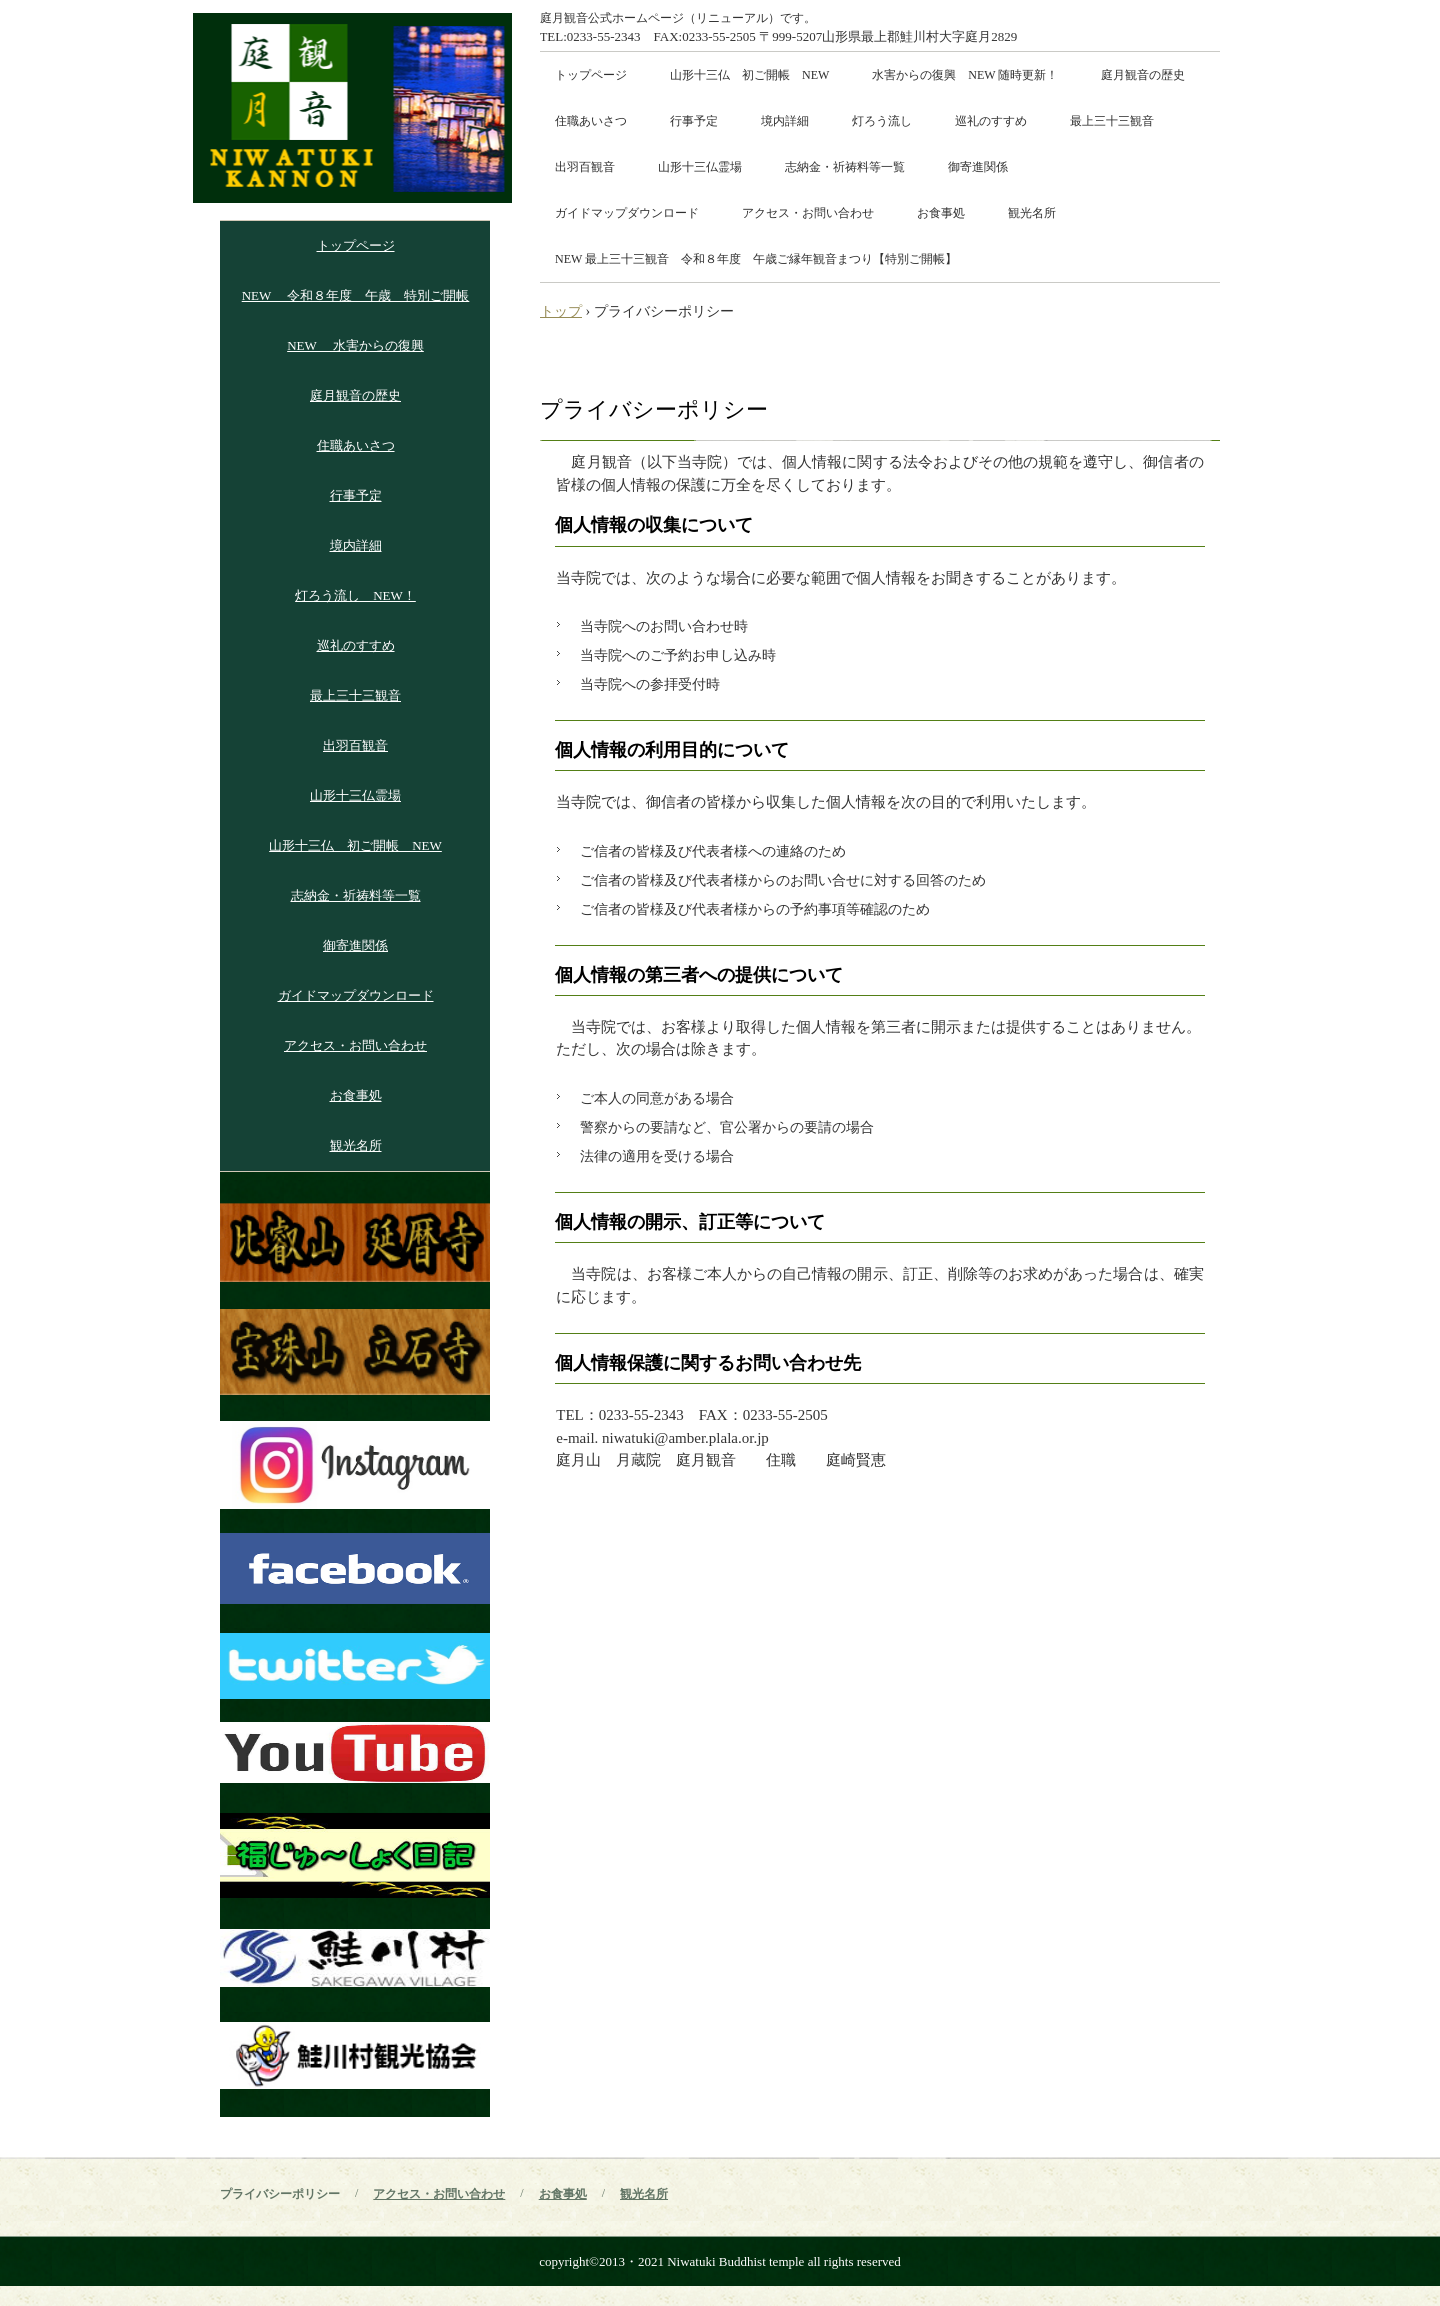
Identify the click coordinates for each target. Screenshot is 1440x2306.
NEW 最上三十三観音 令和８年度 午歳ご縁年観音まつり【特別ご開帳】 (756, 259)
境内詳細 (785, 121)
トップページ (591, 75)
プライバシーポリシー (280, 2194)
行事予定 (694, 121)
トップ (561, 311)
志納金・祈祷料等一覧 (845, 167)
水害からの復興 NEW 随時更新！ (965, 75)
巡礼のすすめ (991, 121)
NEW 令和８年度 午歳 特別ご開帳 (356, 295)
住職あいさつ (591, 121)
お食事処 (941, 213)
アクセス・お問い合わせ (808, 213)
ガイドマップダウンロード (627, 213)
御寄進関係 (978, 167)
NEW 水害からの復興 (355, 345)
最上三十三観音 (1112, 121)
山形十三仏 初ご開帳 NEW (749, 75)
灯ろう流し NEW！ (355, 595)
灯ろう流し (882, 121)
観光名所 (1032, 213)
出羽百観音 (585, 167)
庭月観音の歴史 (1143, 75)
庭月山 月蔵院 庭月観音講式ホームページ (352, 108)
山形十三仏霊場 (700, 167)
